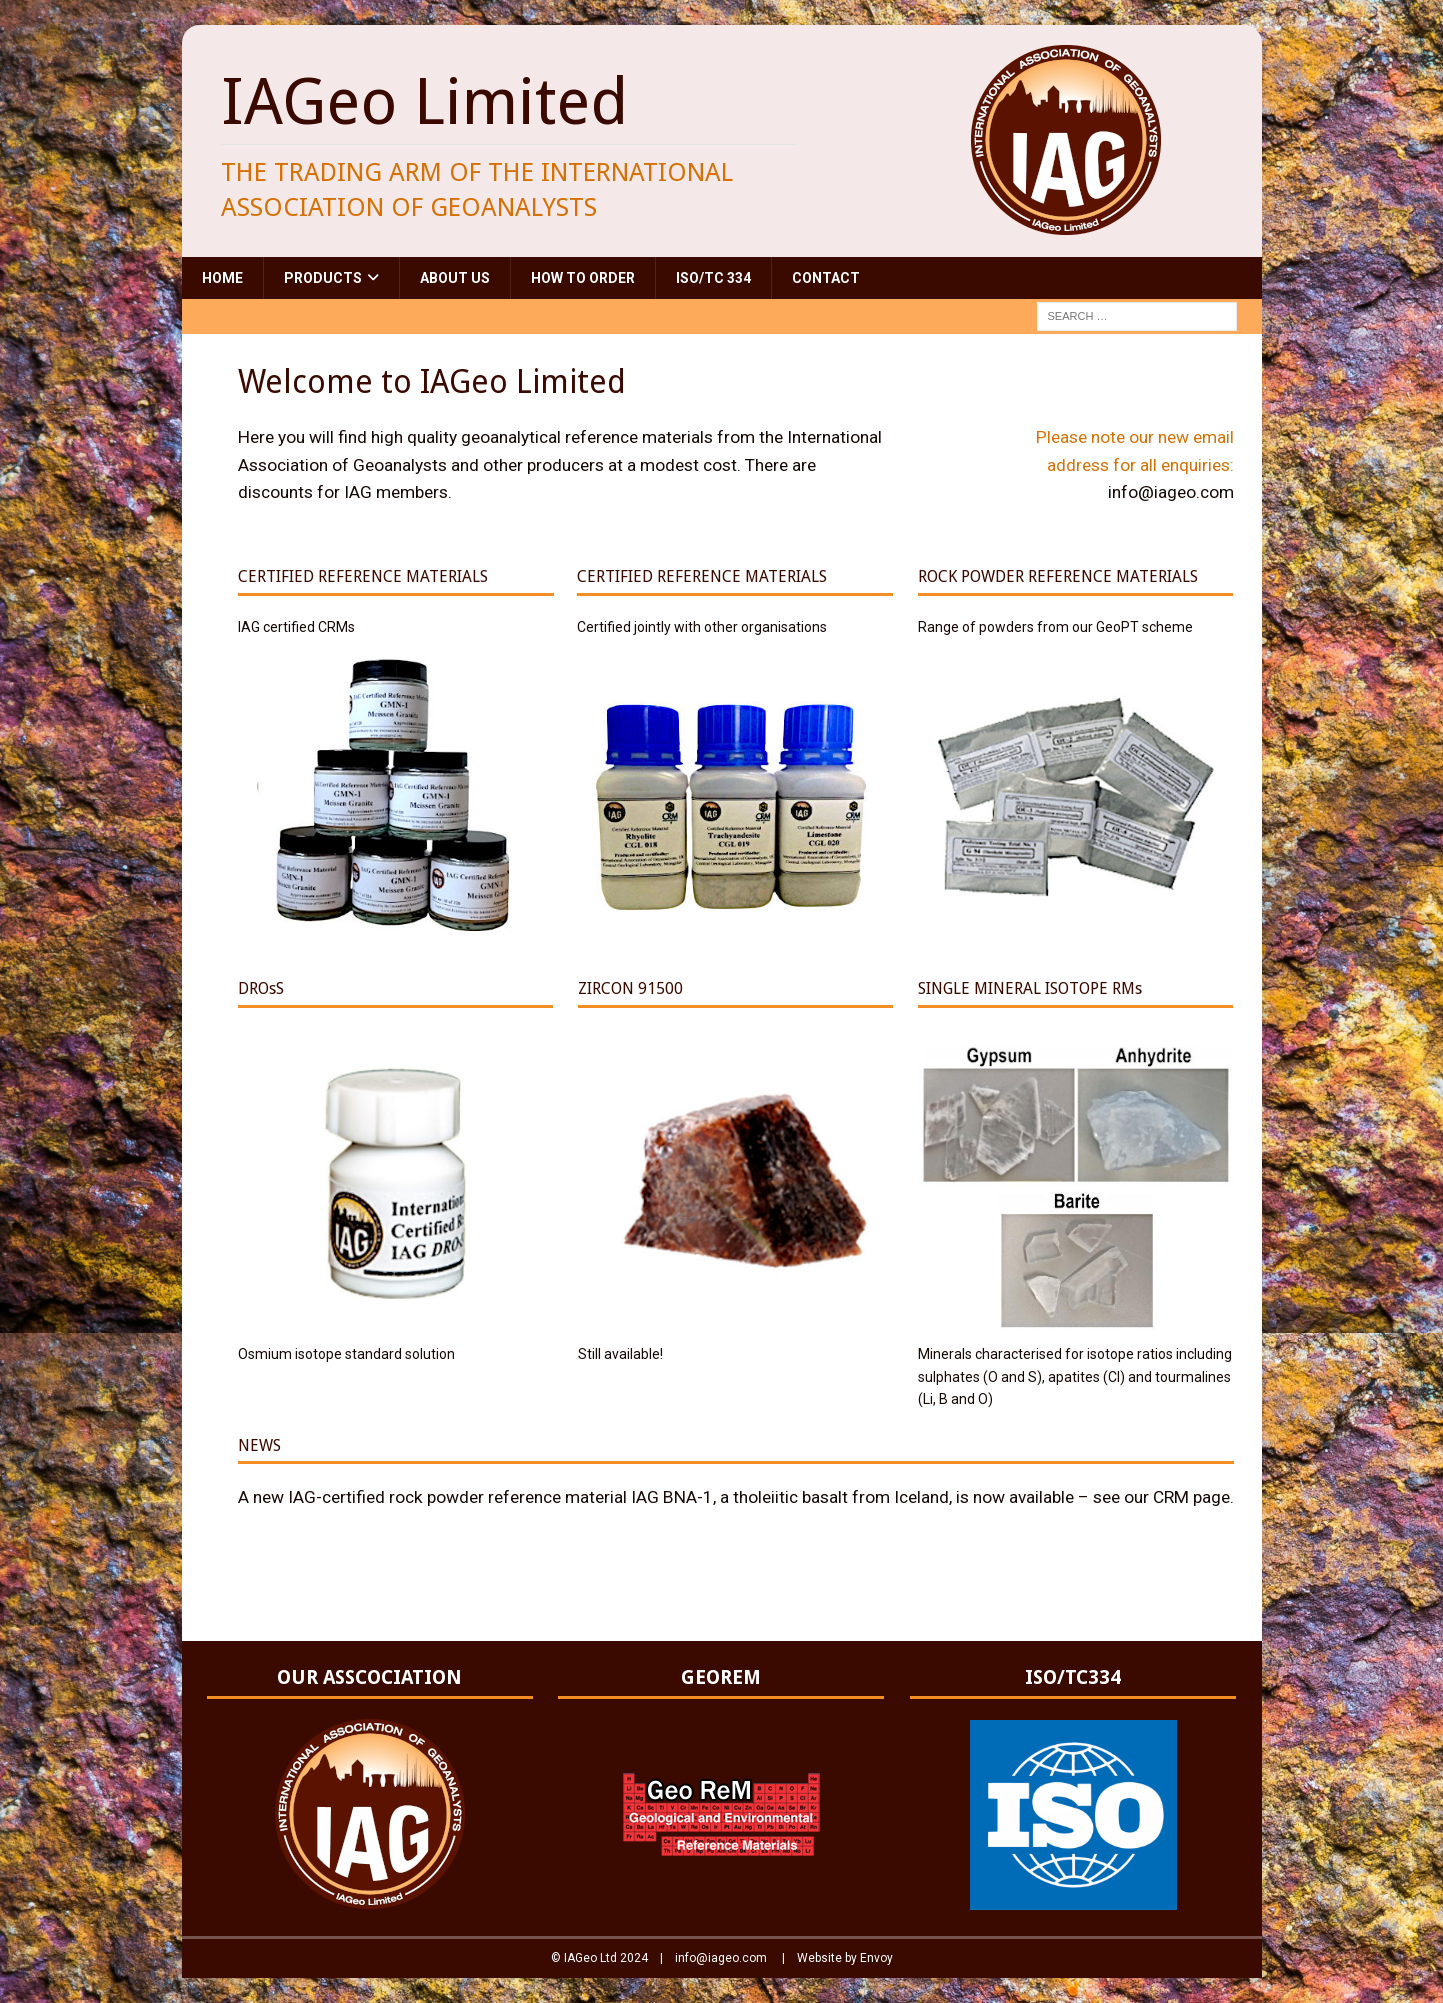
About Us (455, 278)
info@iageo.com (1171, 492)
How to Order (583, 278)
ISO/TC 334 (713, 278)
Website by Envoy (845, 1958)
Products (323, 278)
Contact (826, 278)
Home (222, 278)
